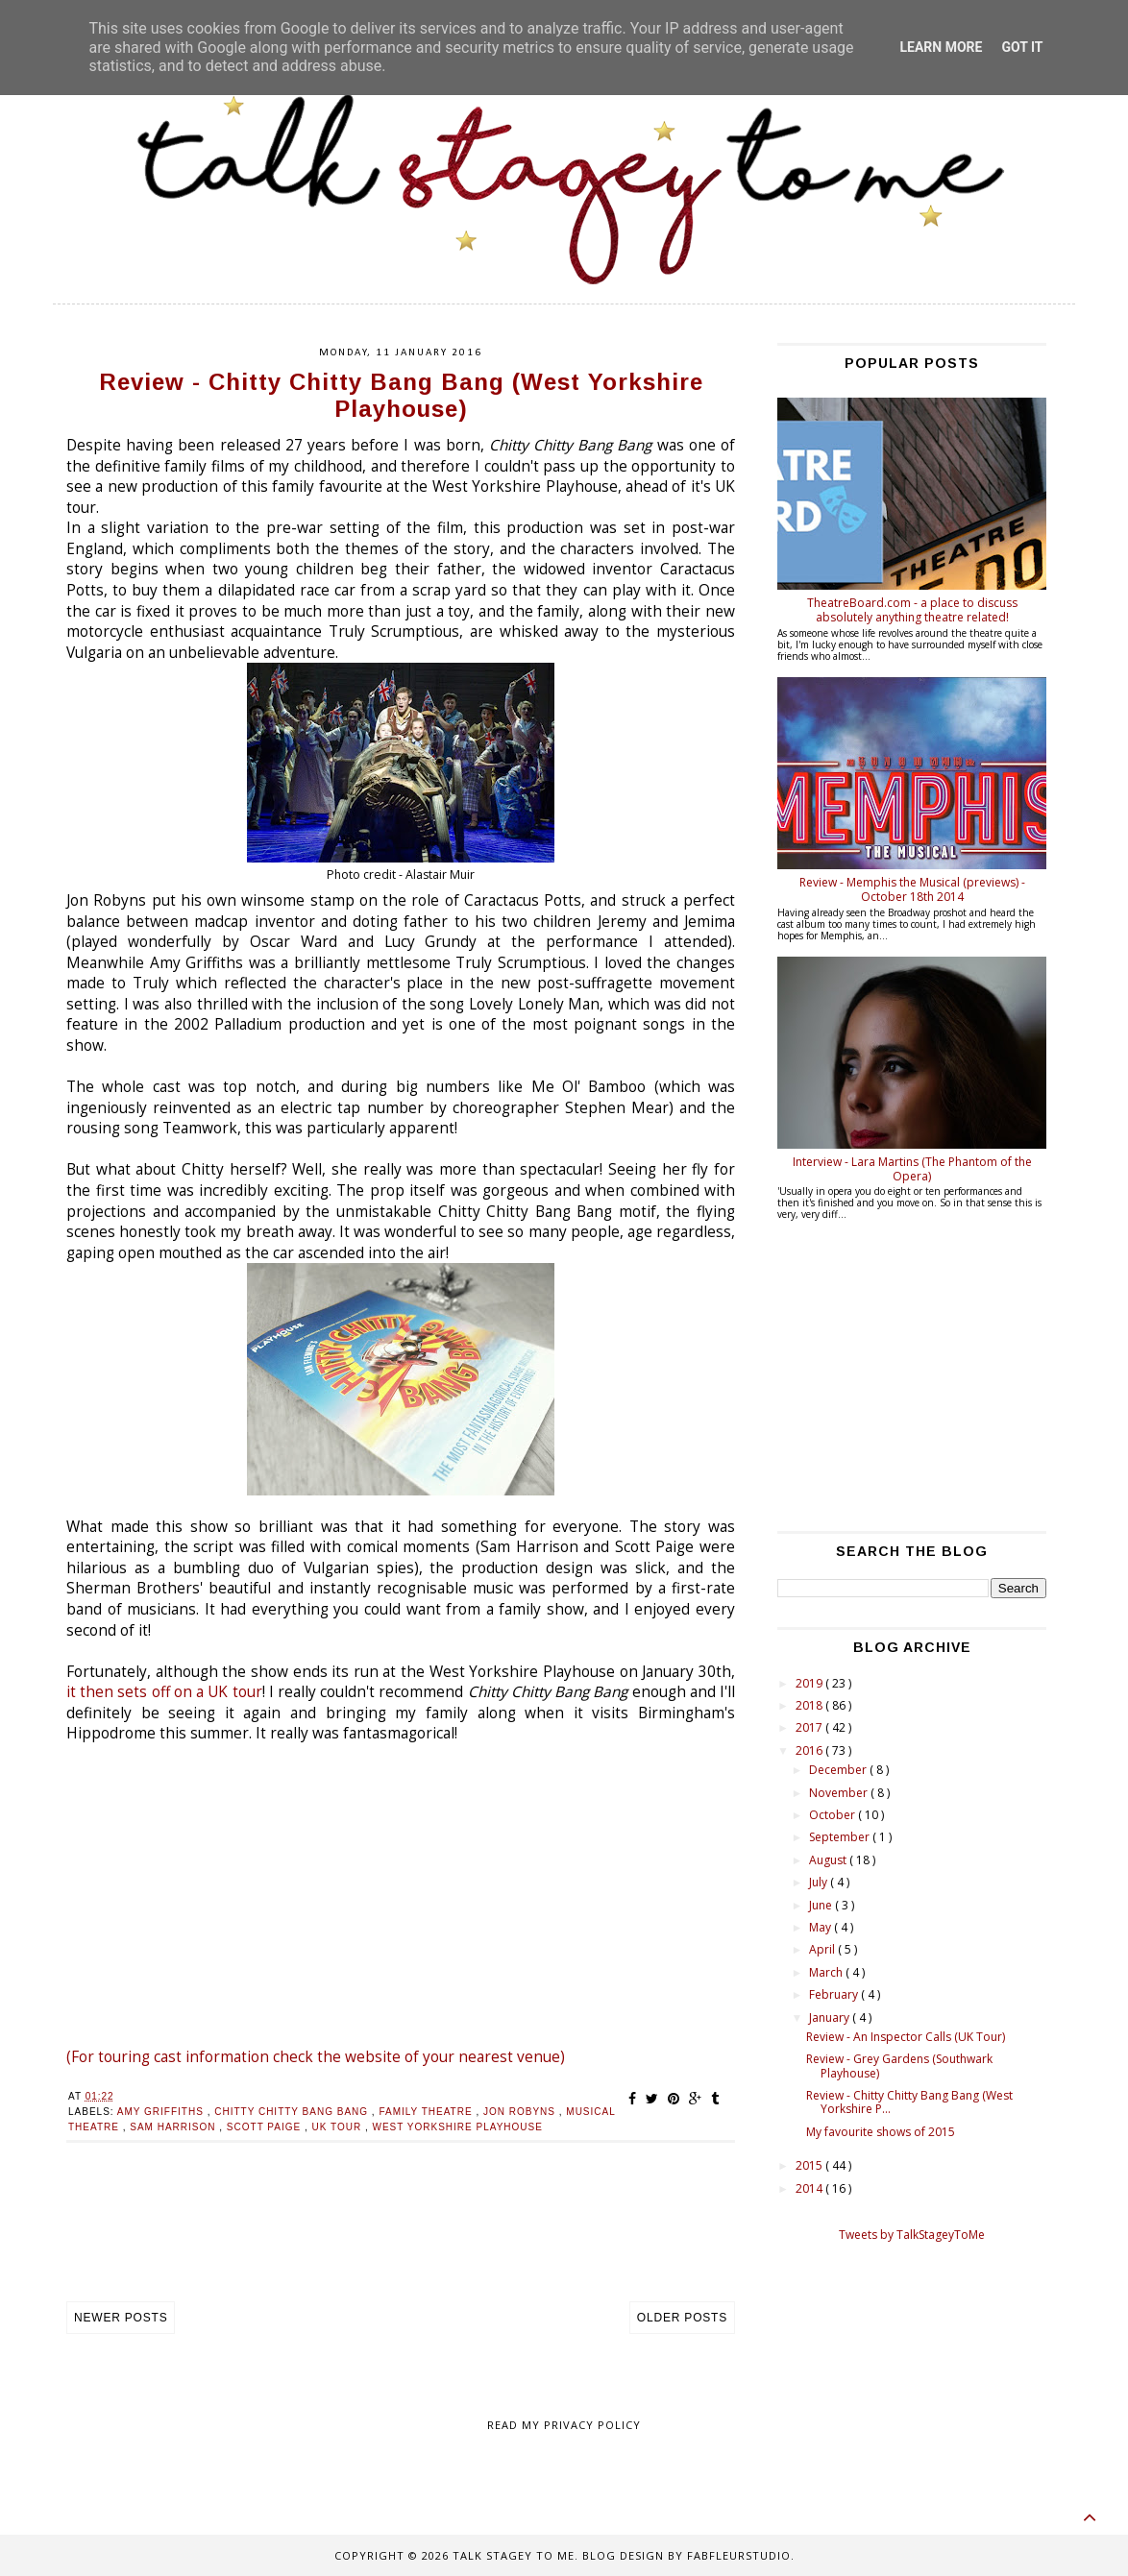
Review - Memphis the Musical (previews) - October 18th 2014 (912, 889)
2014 (810, 2188)
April (823, 1949)
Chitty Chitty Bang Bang (293, 2111)
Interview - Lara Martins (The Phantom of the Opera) (912, 1168)
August (829, 1860)
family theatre (427, 2111)
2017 (810, 1727)
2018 (810, 1705)
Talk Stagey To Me (514, 2555)
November (840, 1793)
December (839, 1770)
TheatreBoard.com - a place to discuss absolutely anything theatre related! (912, 609)
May (821, 1927)
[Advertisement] (400, 2242)
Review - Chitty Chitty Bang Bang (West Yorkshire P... (909, 2102)
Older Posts (682, 2317)
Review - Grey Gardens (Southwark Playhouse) (899, 2065)
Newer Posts (120, 2317)
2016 (810, 1750)
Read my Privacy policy (564, 2425)
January (830, 2017)
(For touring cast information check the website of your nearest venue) (315, 2057)
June (822, 1905)
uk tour (338, 2127)
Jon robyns (521, 2111)
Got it (1021, 47)
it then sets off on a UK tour (164, 1692)
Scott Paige (266, 2127)
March (827, 1972)
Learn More (940, 47)
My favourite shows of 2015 (880, 2132)
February (835, 1994)
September (840, 1837)
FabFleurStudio (739, 2555)
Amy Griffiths (162, 2111)
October (833, 1815)
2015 (810, 2165)
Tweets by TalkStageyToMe (912, 2234)
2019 (810, 1683)
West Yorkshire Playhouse (458, 2127)
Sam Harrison (174, 2127)
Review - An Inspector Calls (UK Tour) (905, 2037)
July (819, 1882)
